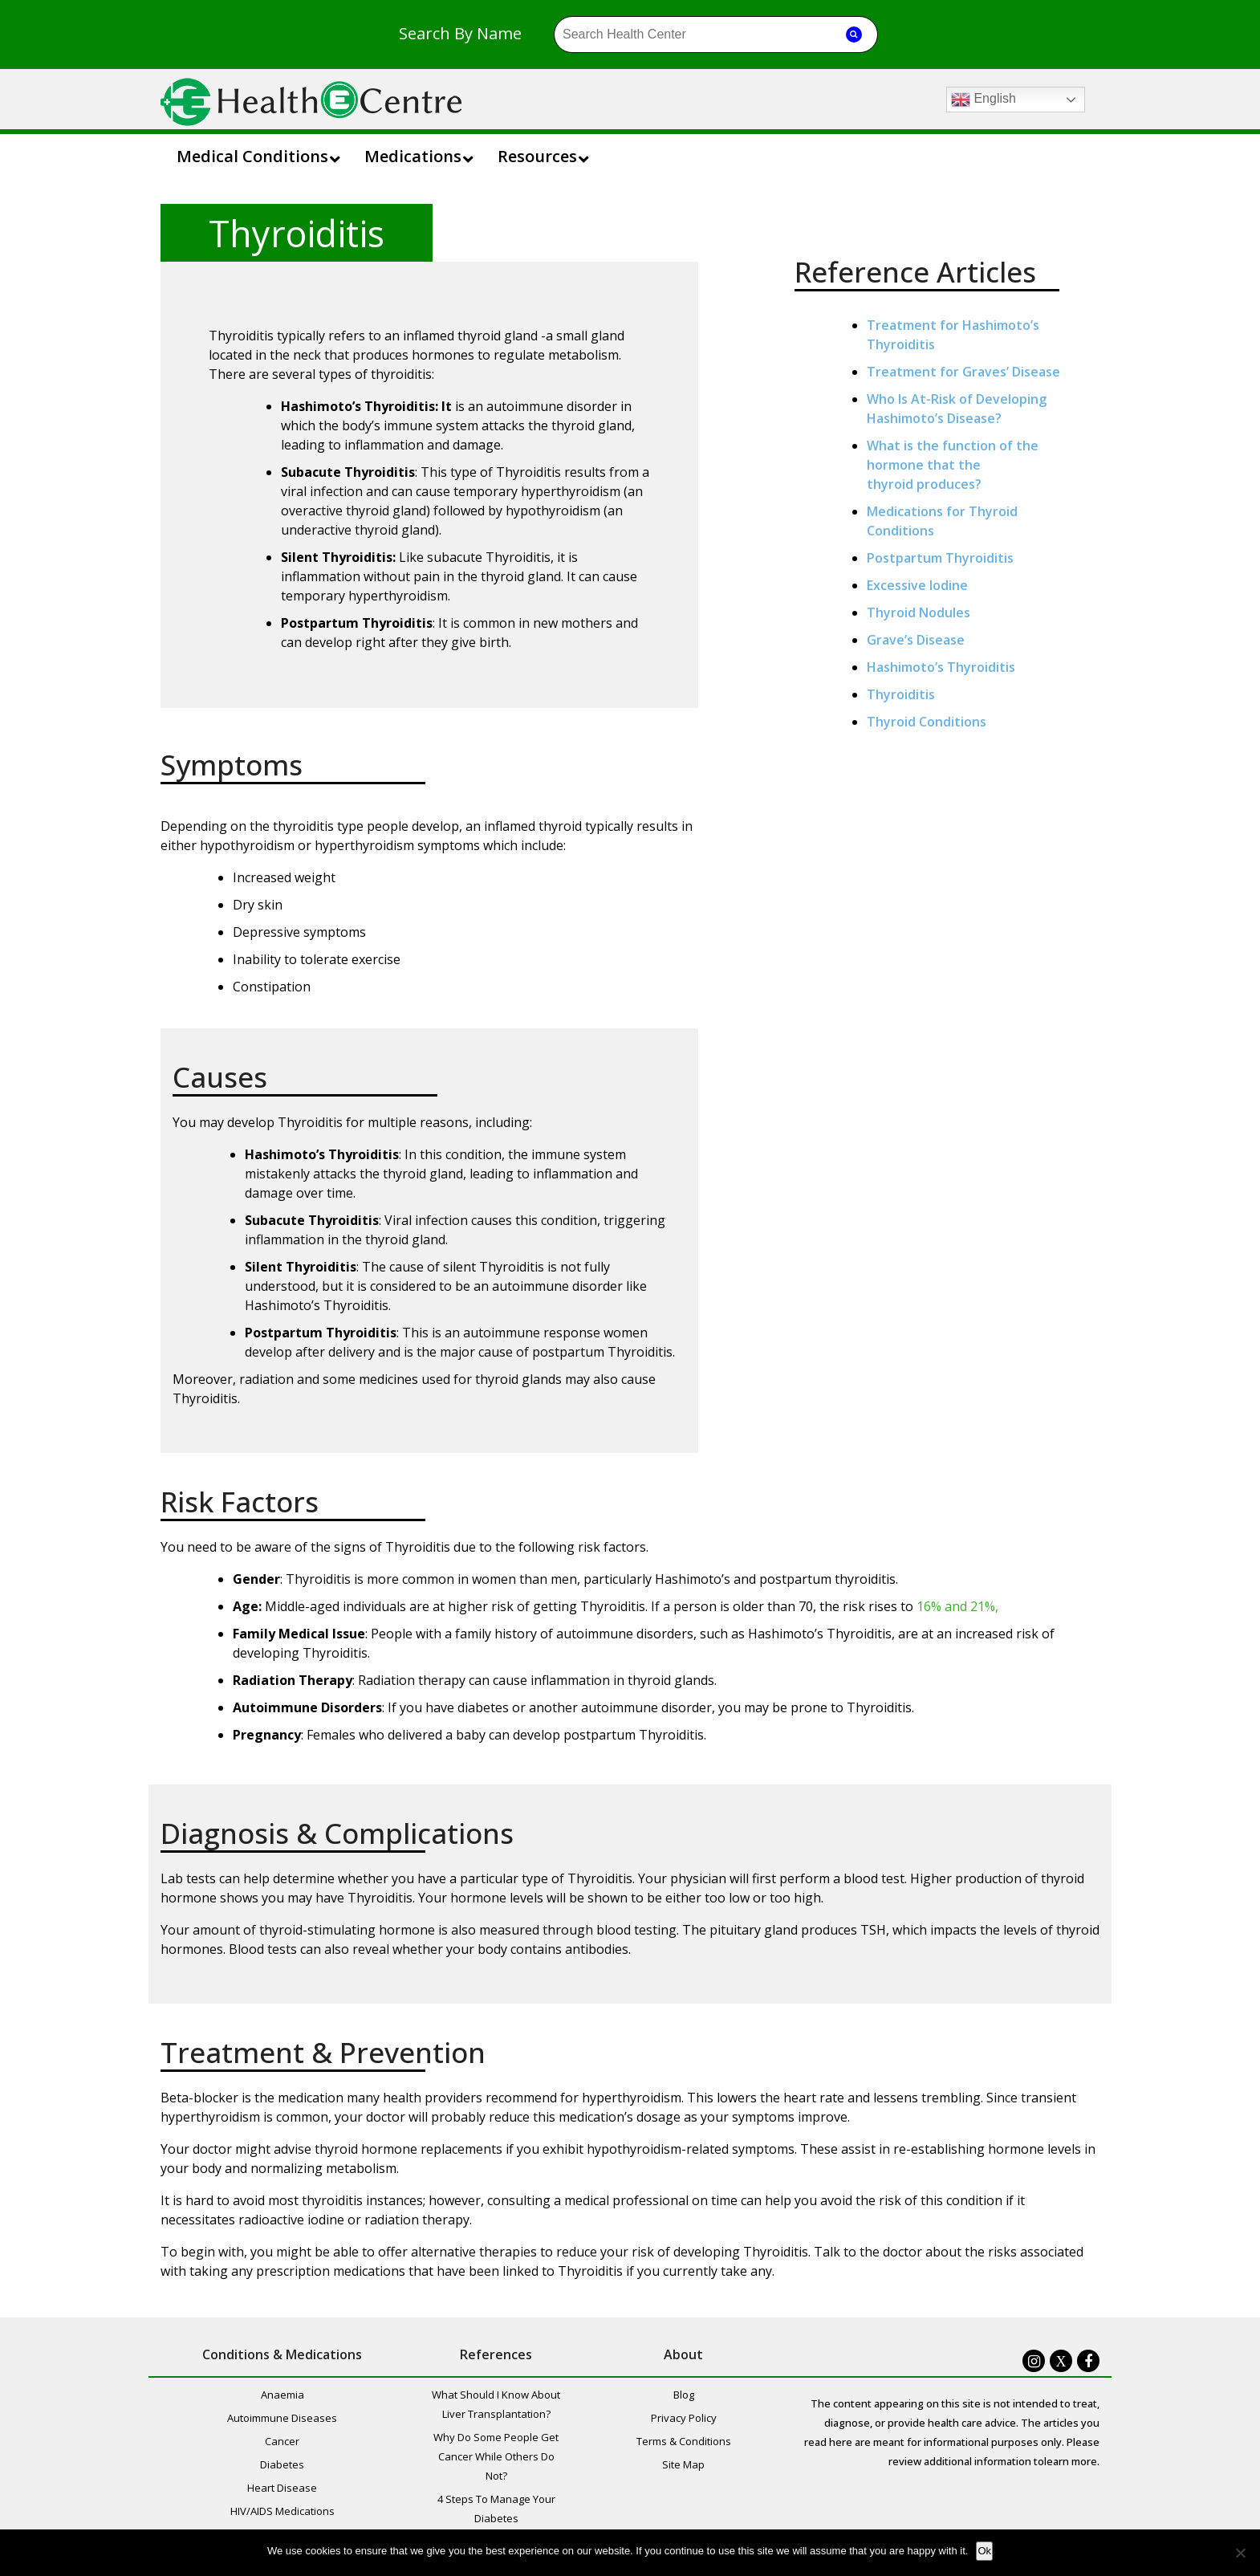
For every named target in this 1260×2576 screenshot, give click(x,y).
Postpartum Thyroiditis (940, 558)
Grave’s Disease (916, 640)
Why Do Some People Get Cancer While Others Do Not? (496, 2456)
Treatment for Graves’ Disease (963, 371)
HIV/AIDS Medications (282, 2511)
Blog (683, 2394)
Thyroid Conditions (926, 721)
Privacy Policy (684, 2418)
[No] (1240, 2553)
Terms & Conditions (683, 2441)
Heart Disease (282, 2487)
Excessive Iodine (917, 585)
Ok (984, 2551)
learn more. (1071, 2461)
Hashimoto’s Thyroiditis (941, 667)
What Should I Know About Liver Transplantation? (496, 2404)
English (983, 99)
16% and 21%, (957, 1606)
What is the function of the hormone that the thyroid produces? (952, 465)
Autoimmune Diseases (282, 2418)
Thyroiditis (901, 694)
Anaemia (282, 2394)
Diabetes (282, 2464)
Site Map (683, 2464)
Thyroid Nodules (918, 612)
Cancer (282, 2441)
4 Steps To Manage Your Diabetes (496, 2508)
